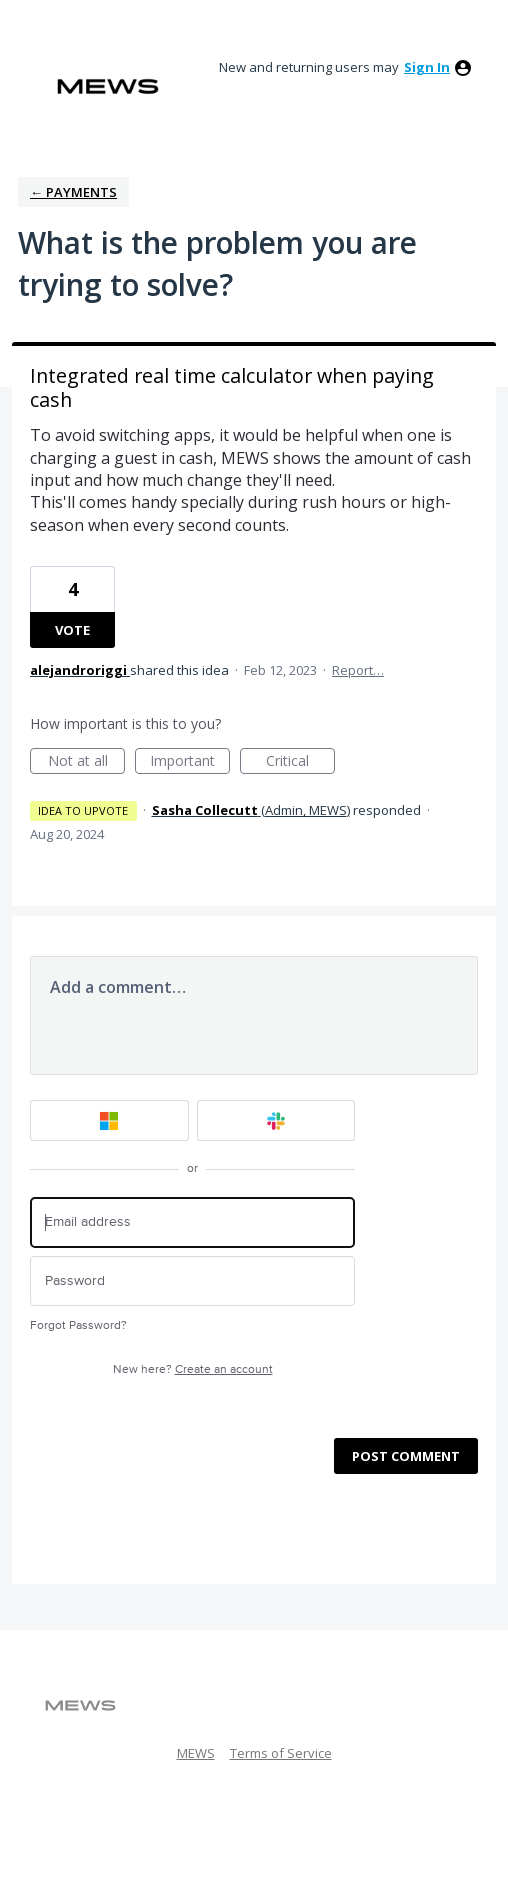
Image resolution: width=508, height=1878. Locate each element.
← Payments (73, 192)
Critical (300, 762)
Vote (72, 630)
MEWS (196, 1753)
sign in (427, 67)
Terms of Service (281, 1753)
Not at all (87, 762)
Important (190, 762)
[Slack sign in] (276, 1120)
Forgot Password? (78, 1325)
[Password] (192, 1281)
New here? (193, 1369)
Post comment (406, 1456)
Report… (358, 670)
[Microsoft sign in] (109, 1120)
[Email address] (192, 1222)
